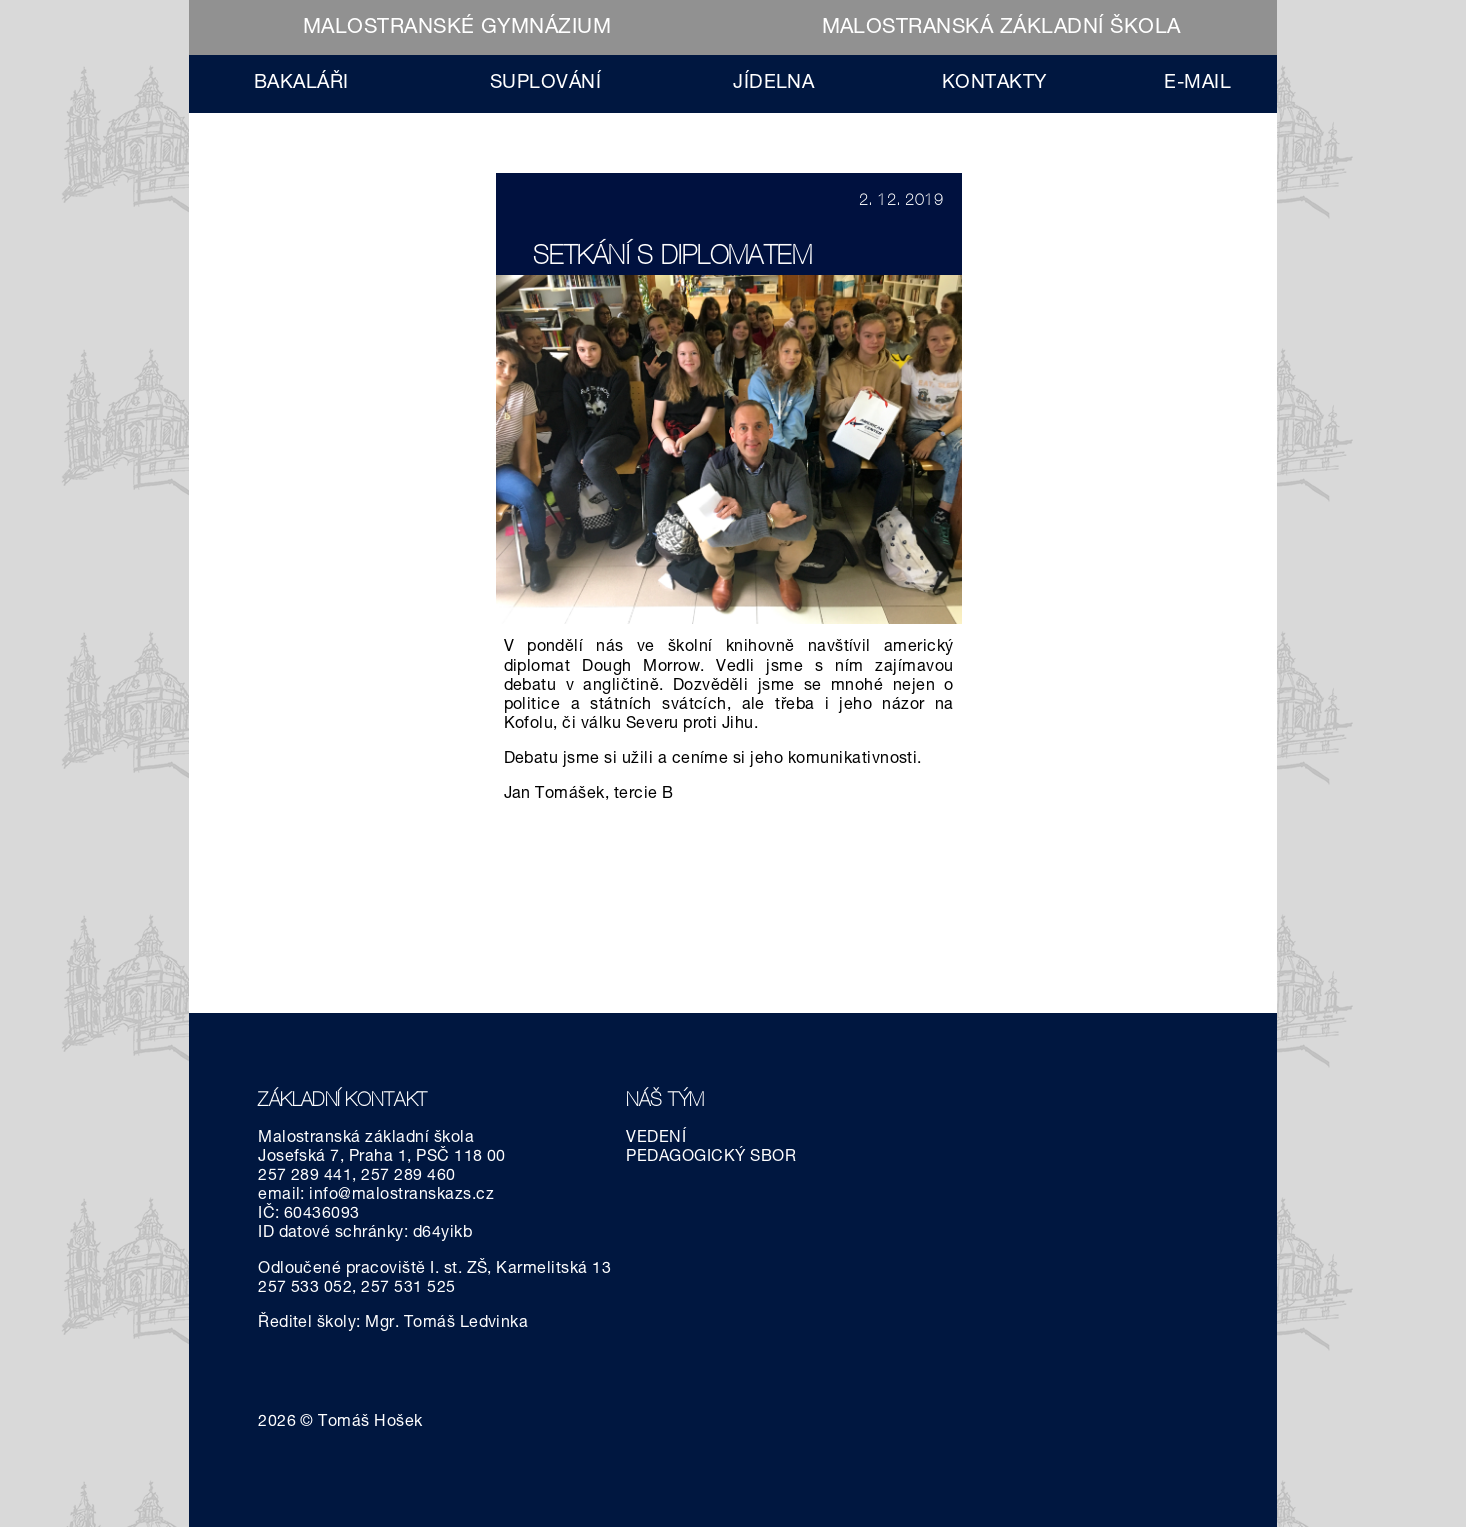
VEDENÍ (656, 1139)
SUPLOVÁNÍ (545, 83)
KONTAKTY (994, 83)
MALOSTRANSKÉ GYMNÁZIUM (457, 28)
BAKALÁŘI (301, 83)
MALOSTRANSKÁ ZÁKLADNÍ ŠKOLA (1001, 28)
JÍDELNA (773, 83)
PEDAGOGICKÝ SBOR (711, 1158)
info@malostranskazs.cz (401, 1196)
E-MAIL (1197, 83)
